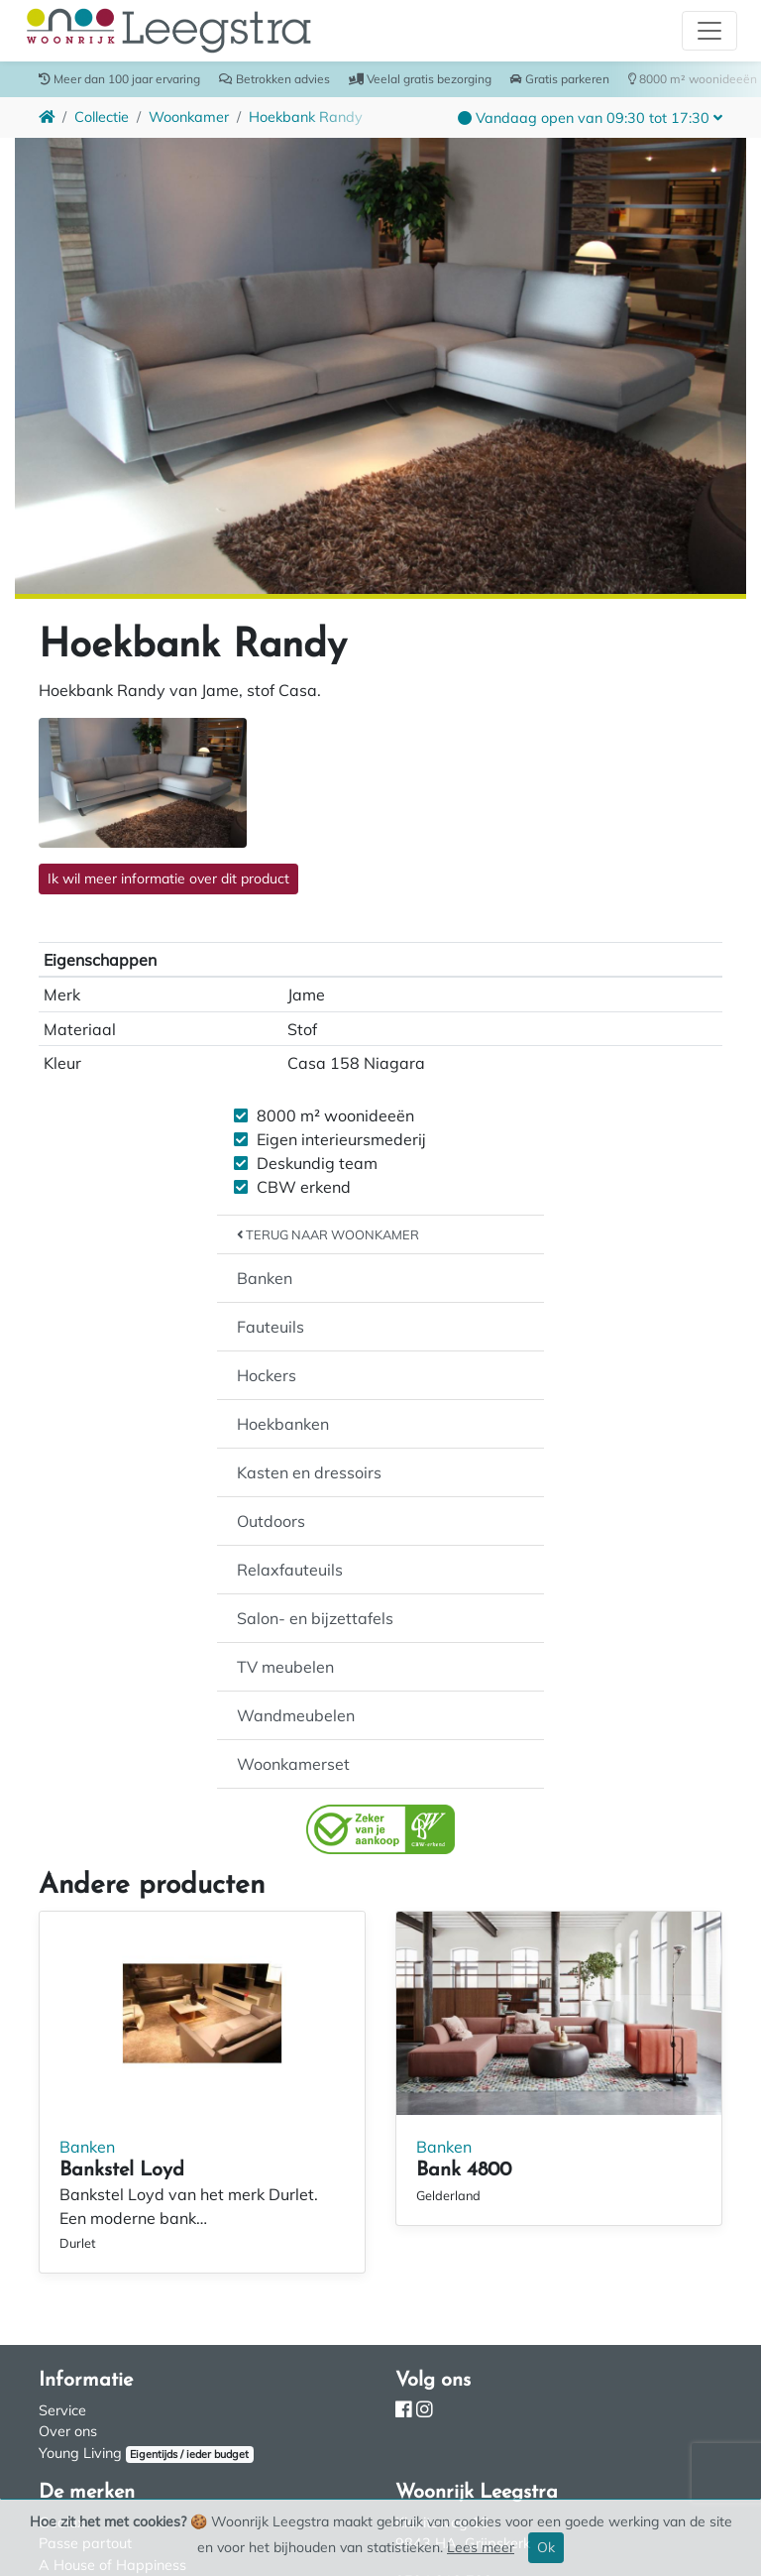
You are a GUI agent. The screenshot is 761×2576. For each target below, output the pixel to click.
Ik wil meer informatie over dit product (168, 878)
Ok (546, 2547)
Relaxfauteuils (290, 1570)
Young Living (80, 2453)
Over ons (68, 2431)
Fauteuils (270, 1327)
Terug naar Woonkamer (328, 1234)
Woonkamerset (293, 1764)
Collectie (101, 117)
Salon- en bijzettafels (315, 1618)
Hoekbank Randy (306, 117)
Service (62, 2410)
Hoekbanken (283, 1424)
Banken (264, 1278)
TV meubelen (285, 1667)
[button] (590, 117)
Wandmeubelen (296, 1715)
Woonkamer (189, 117)
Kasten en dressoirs (309, 1472)
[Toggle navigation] (709, 31)
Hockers (266, 1375)
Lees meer (480, 2547)
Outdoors (271, 1521)
